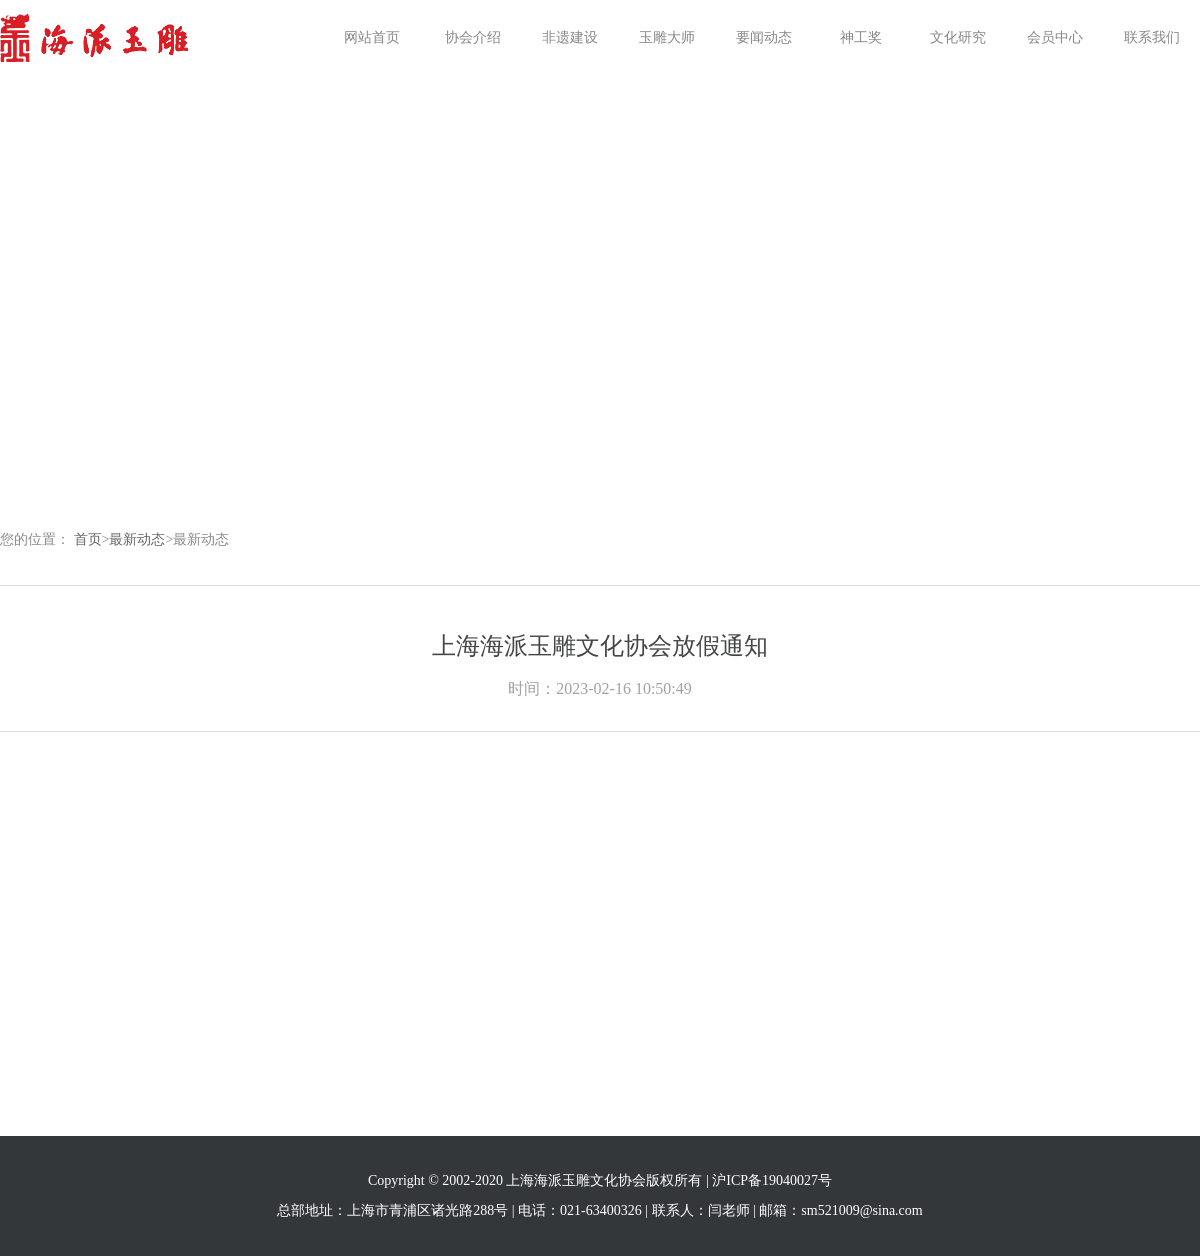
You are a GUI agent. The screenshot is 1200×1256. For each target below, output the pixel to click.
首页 (88, 539)
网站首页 (372, 37)
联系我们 (1152, 37)
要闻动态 (764, 37)
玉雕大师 (667, 37)
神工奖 (861, 37)
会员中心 (1055, 37)
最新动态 (137, 539)
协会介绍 (473, 37)
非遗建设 (570, 37)
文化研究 (958, 37)
